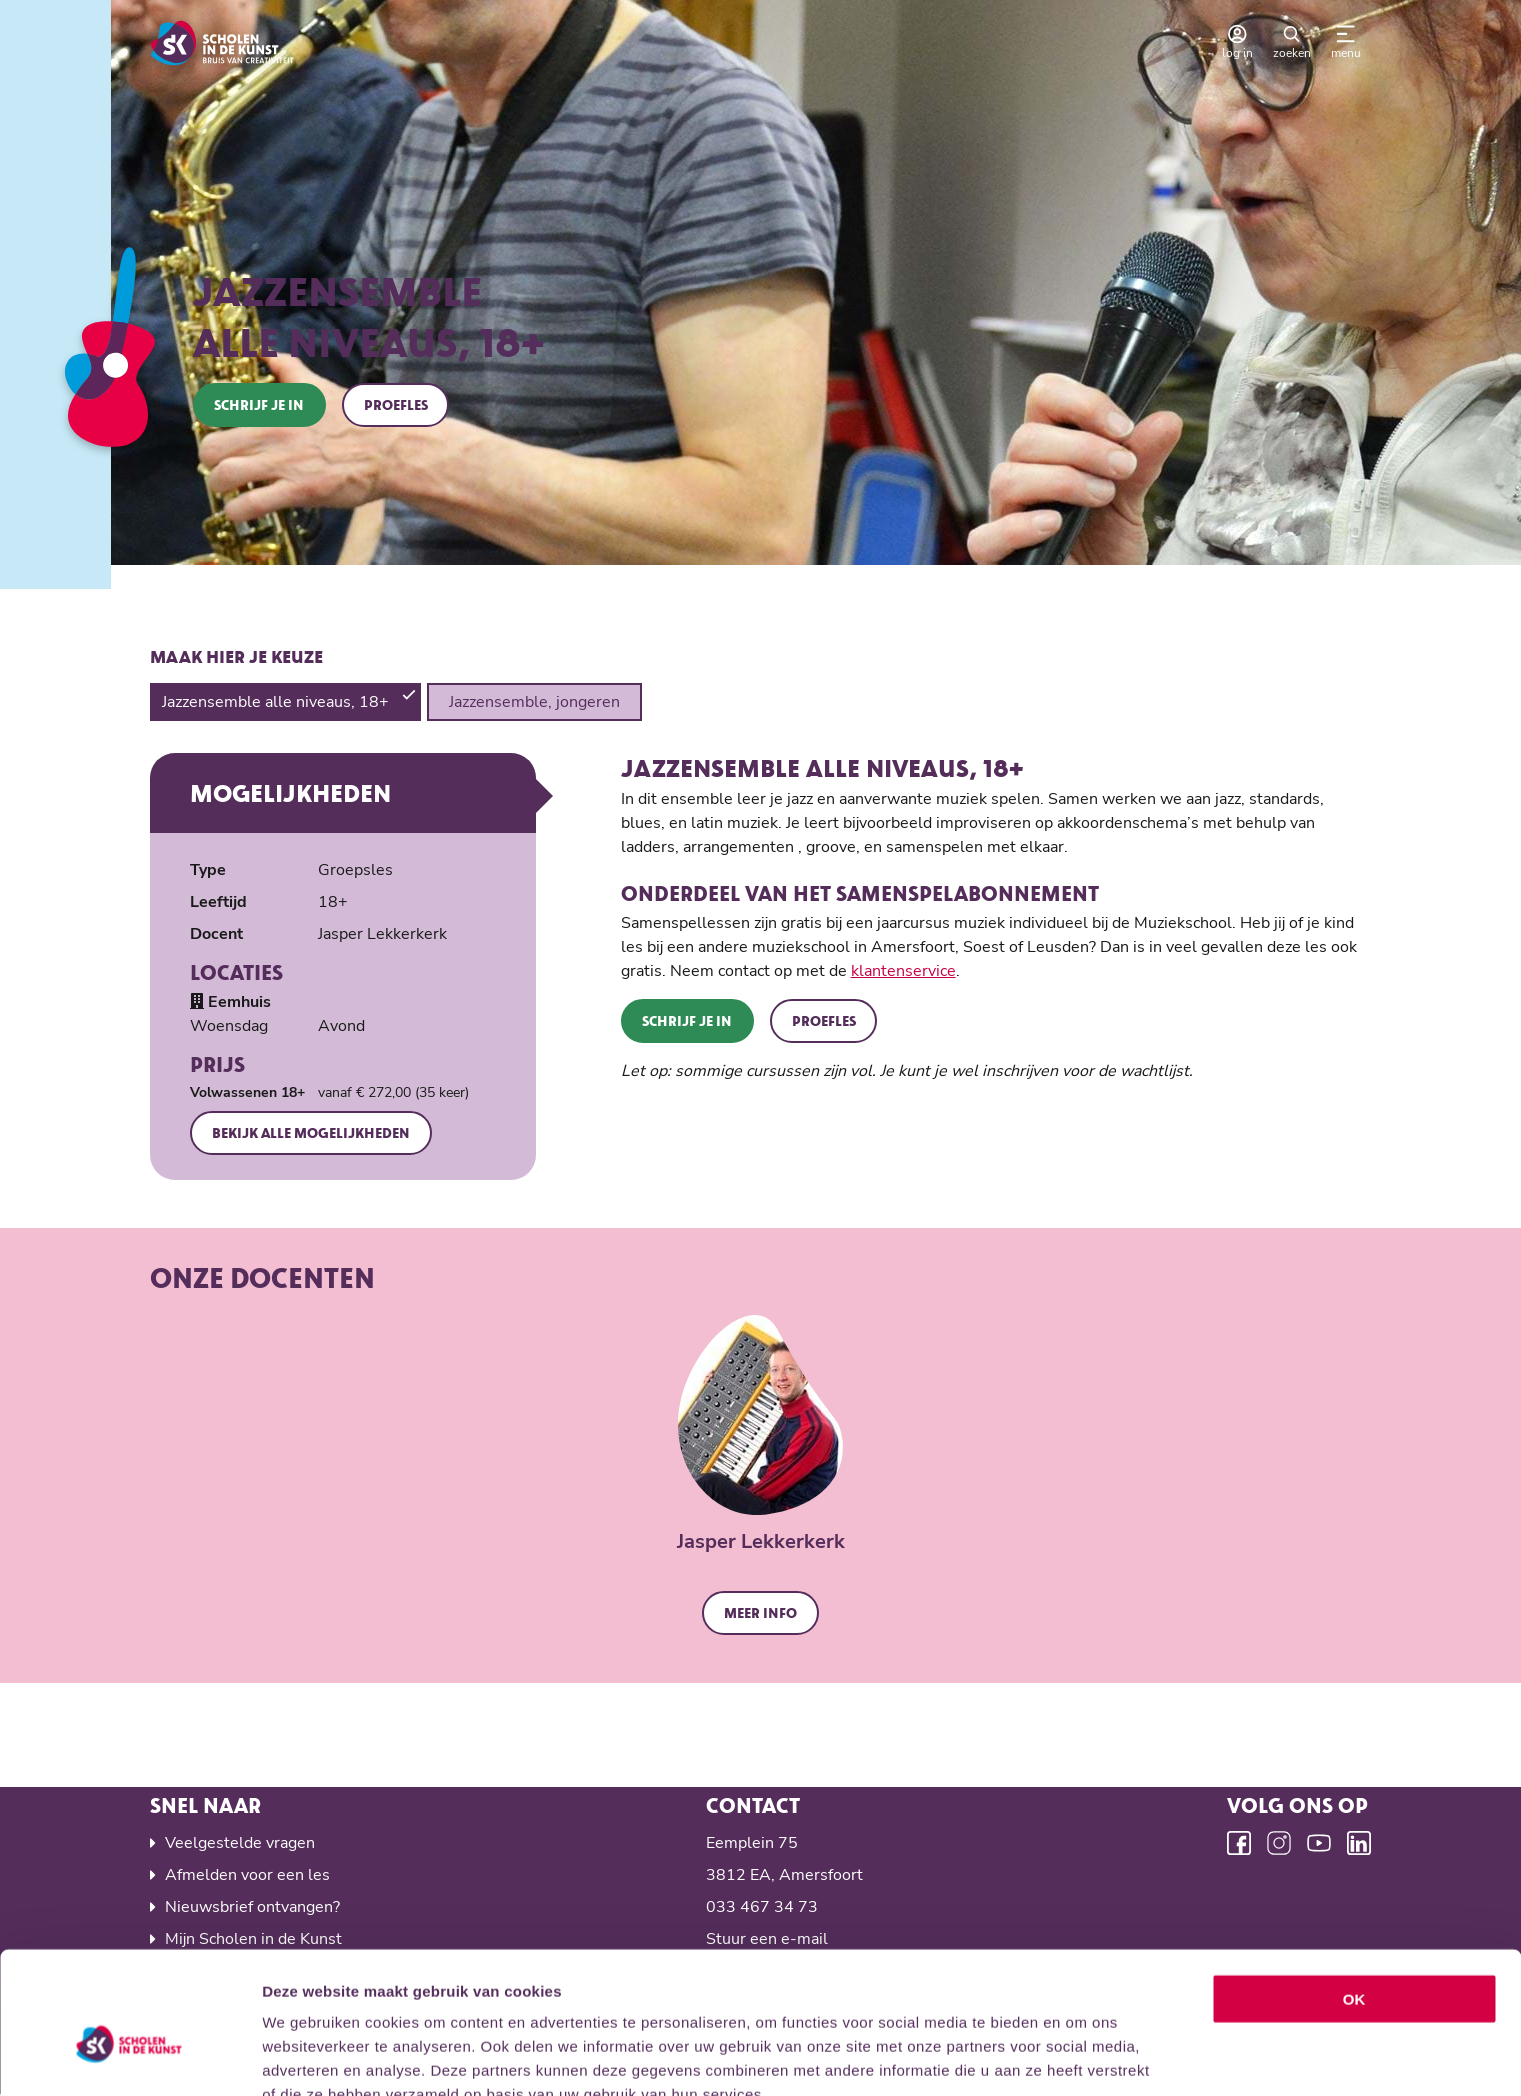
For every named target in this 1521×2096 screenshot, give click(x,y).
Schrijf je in (260, 404)
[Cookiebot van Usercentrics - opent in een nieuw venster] (129, 2057)
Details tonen (1080, 2056)
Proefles (397, 404)
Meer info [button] (760, 1613)
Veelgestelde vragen (241, 1844)
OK (1354, 1896)
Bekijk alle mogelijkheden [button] (312, 1133)
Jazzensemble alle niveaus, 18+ (276, 702)
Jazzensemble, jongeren (534, 702)
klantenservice (903, 972)
